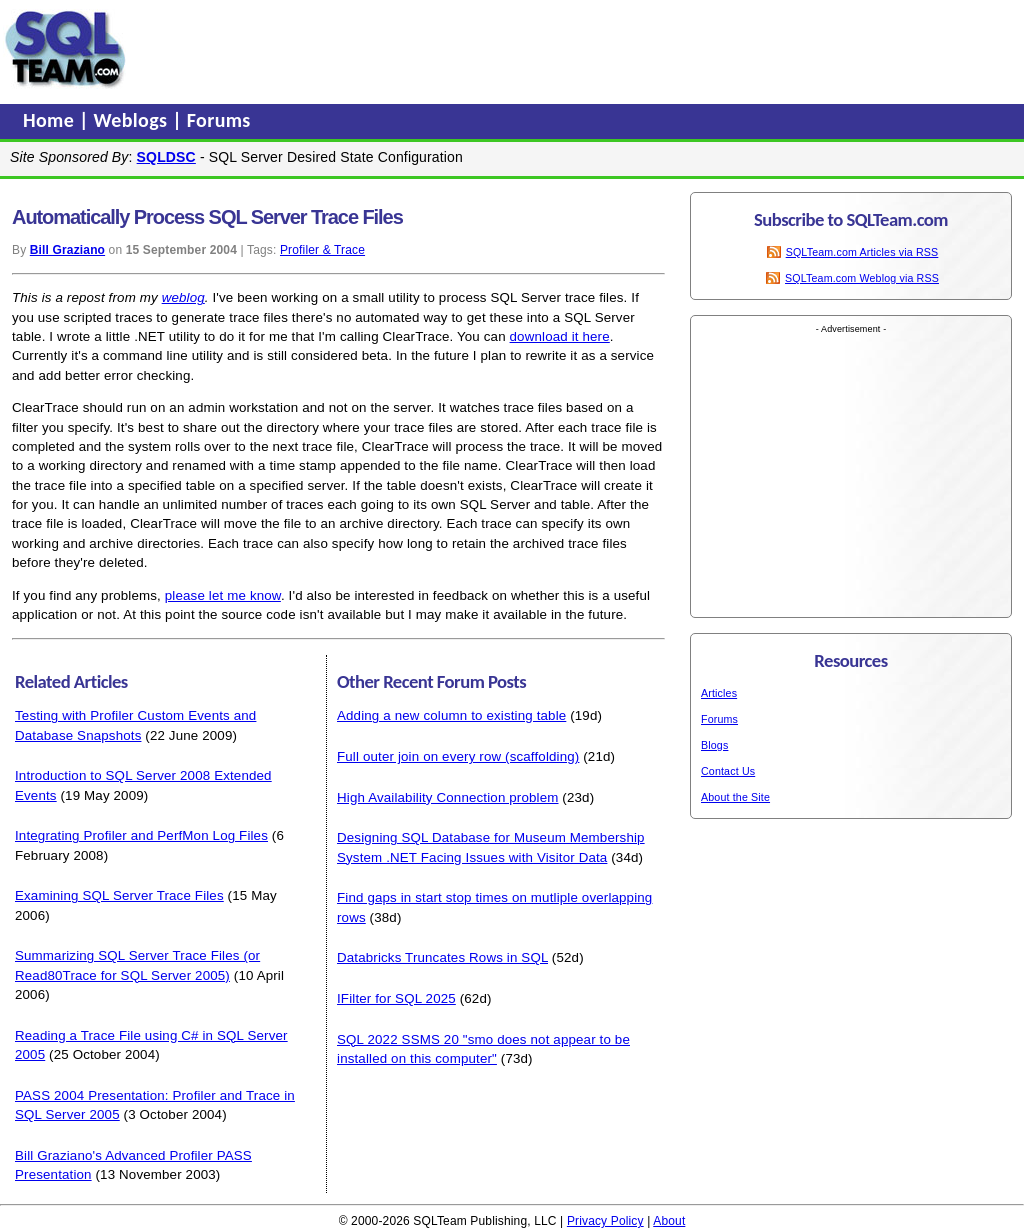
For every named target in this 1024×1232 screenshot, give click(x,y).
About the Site (735, 797)
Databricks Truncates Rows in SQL (442, 957)
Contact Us (728, 771)
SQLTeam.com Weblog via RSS (862, 278)
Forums (219, 120)
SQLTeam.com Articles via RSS (862, 252)
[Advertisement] (513, 49)
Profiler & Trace (322, 250)
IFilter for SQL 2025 (396, 998)
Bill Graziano (67, 250)
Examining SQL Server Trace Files (119, 895)
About (669, 1221)
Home (51, 120)
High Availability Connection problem (448, 797)
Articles (719, 693)
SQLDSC (166, 157)
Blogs (714, 745)
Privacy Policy (605, 1221)
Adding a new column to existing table (451, 715)
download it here (560, 336)
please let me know (223, 595)
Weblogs (133, 120)
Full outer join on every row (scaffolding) (458, 756)
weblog (183, 297)
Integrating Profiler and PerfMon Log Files (141, 835)
